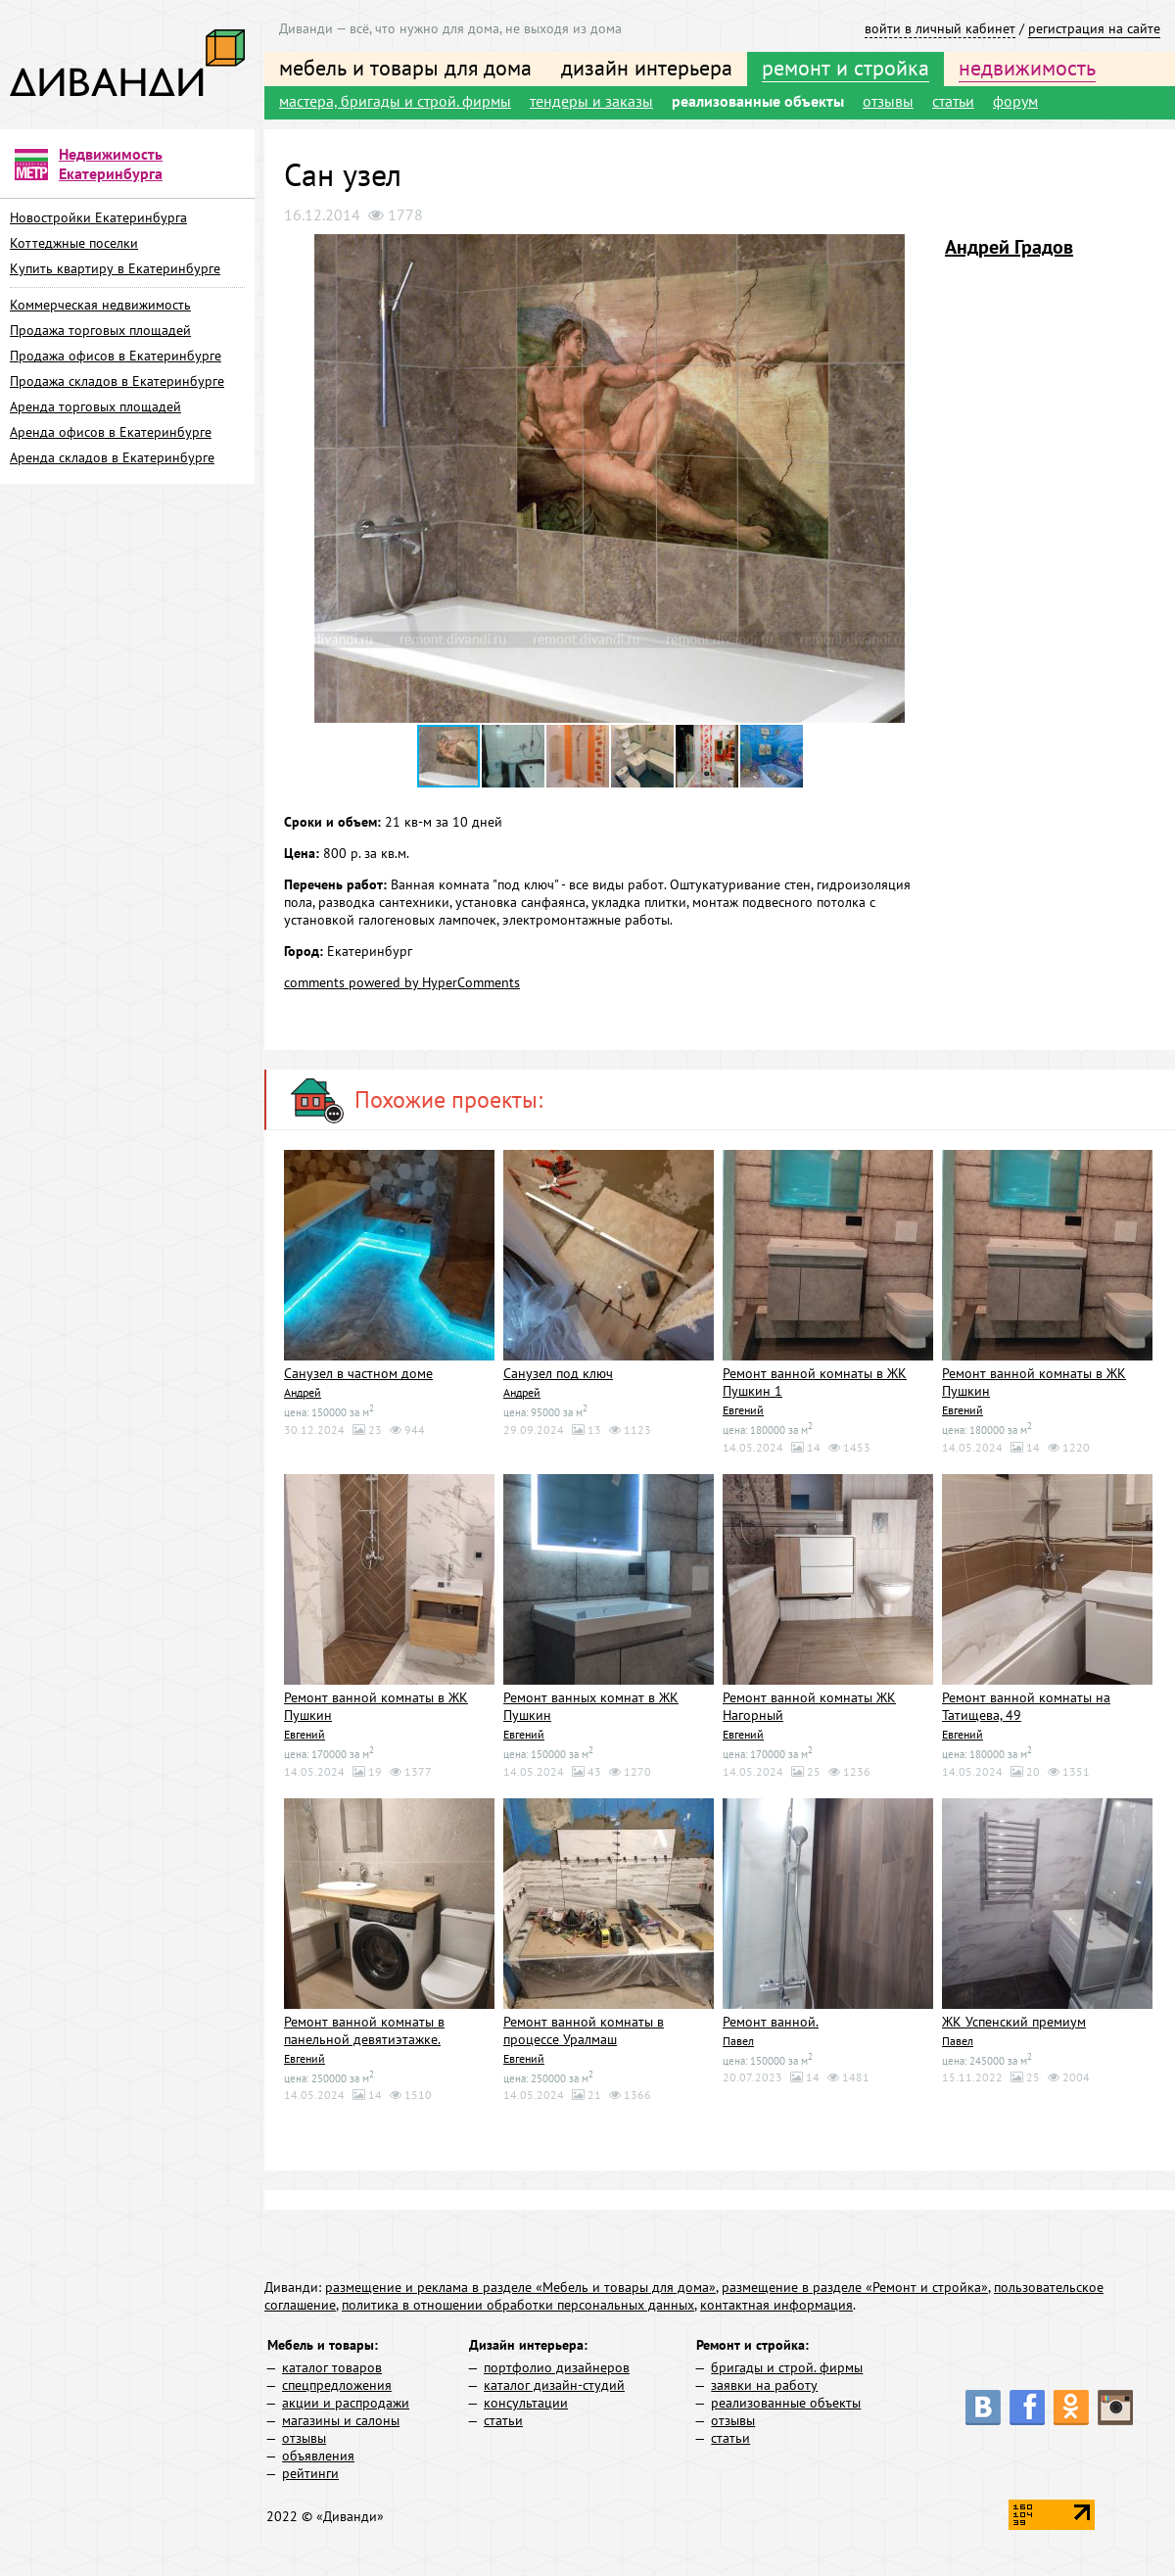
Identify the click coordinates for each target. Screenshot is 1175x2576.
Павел (737, 2038)
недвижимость (1027, 67)
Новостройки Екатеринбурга (98, 217)
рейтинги (310, 2470)
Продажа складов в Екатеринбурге (117, 381)
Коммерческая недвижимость (100, 304)
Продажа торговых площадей (100, 330)
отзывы (888, 101)
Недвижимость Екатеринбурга (111, 163)
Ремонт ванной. (771, 2019)
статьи (953, 101)
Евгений (742, 1409)
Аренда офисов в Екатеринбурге (111, 432)
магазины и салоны (341, 2417)
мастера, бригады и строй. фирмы (395, 101)
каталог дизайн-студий (554, 2382)
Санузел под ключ (558, 1373)
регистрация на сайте (1094, 28)
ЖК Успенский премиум (1014, 2019)
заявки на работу (764, 2382)
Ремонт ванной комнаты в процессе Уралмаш (583, 2028)
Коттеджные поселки (74, 243)
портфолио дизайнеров (557, 2364)
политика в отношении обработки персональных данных (518, 2302)
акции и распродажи (345, 2400)
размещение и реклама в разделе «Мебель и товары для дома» (520, 2284)
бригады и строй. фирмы (787, 2364)
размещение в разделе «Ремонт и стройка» (855, 2284)
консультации (526, 2400)
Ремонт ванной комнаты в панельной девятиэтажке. (364, 2028)
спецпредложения (337, 2382)
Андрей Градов (1009, 247)
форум (1015, 101)
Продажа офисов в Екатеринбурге (115, 355)
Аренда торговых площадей (95, 406)
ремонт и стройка (845, 67)
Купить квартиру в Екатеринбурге (115, 268)
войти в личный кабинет (940, 28)
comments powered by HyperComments (402, 982)
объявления (318, 2452)
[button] (917, 251)
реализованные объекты (758, 101)
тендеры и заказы (591, 101)
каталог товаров (332, 2364)
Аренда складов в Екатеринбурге (112, 457)
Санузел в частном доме (358, 1373)
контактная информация (776, 2302)
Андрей (301, 1392)
